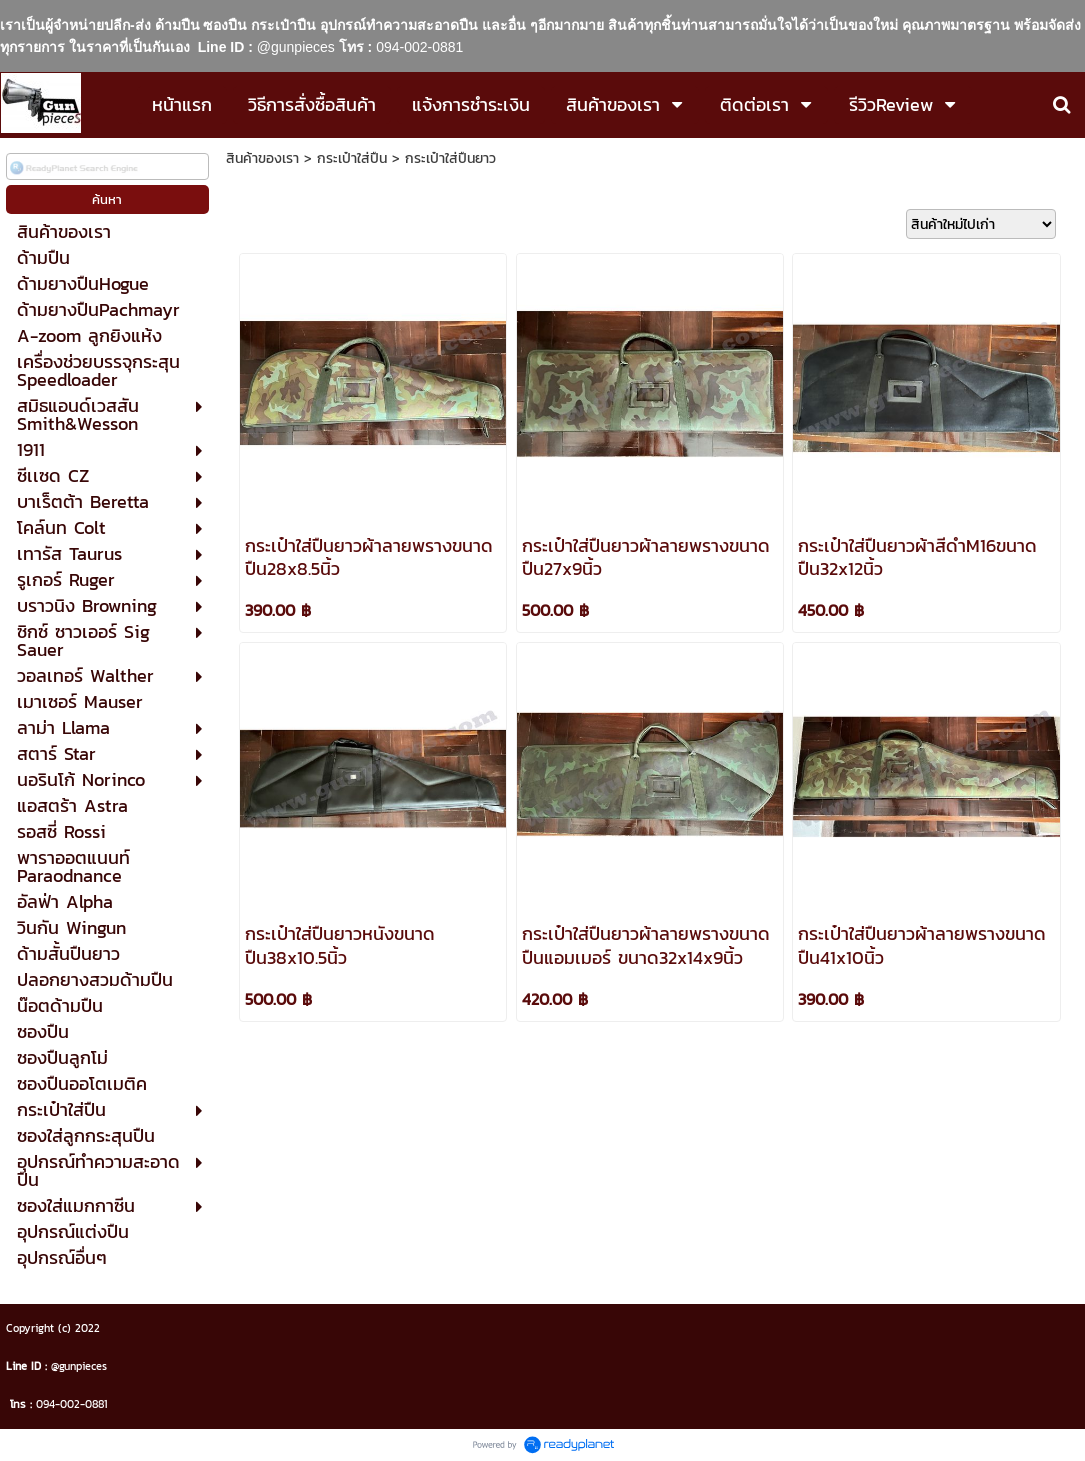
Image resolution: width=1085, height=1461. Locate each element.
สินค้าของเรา (262, 158)
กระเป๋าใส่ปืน (352, 158)
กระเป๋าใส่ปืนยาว (450, 158)
